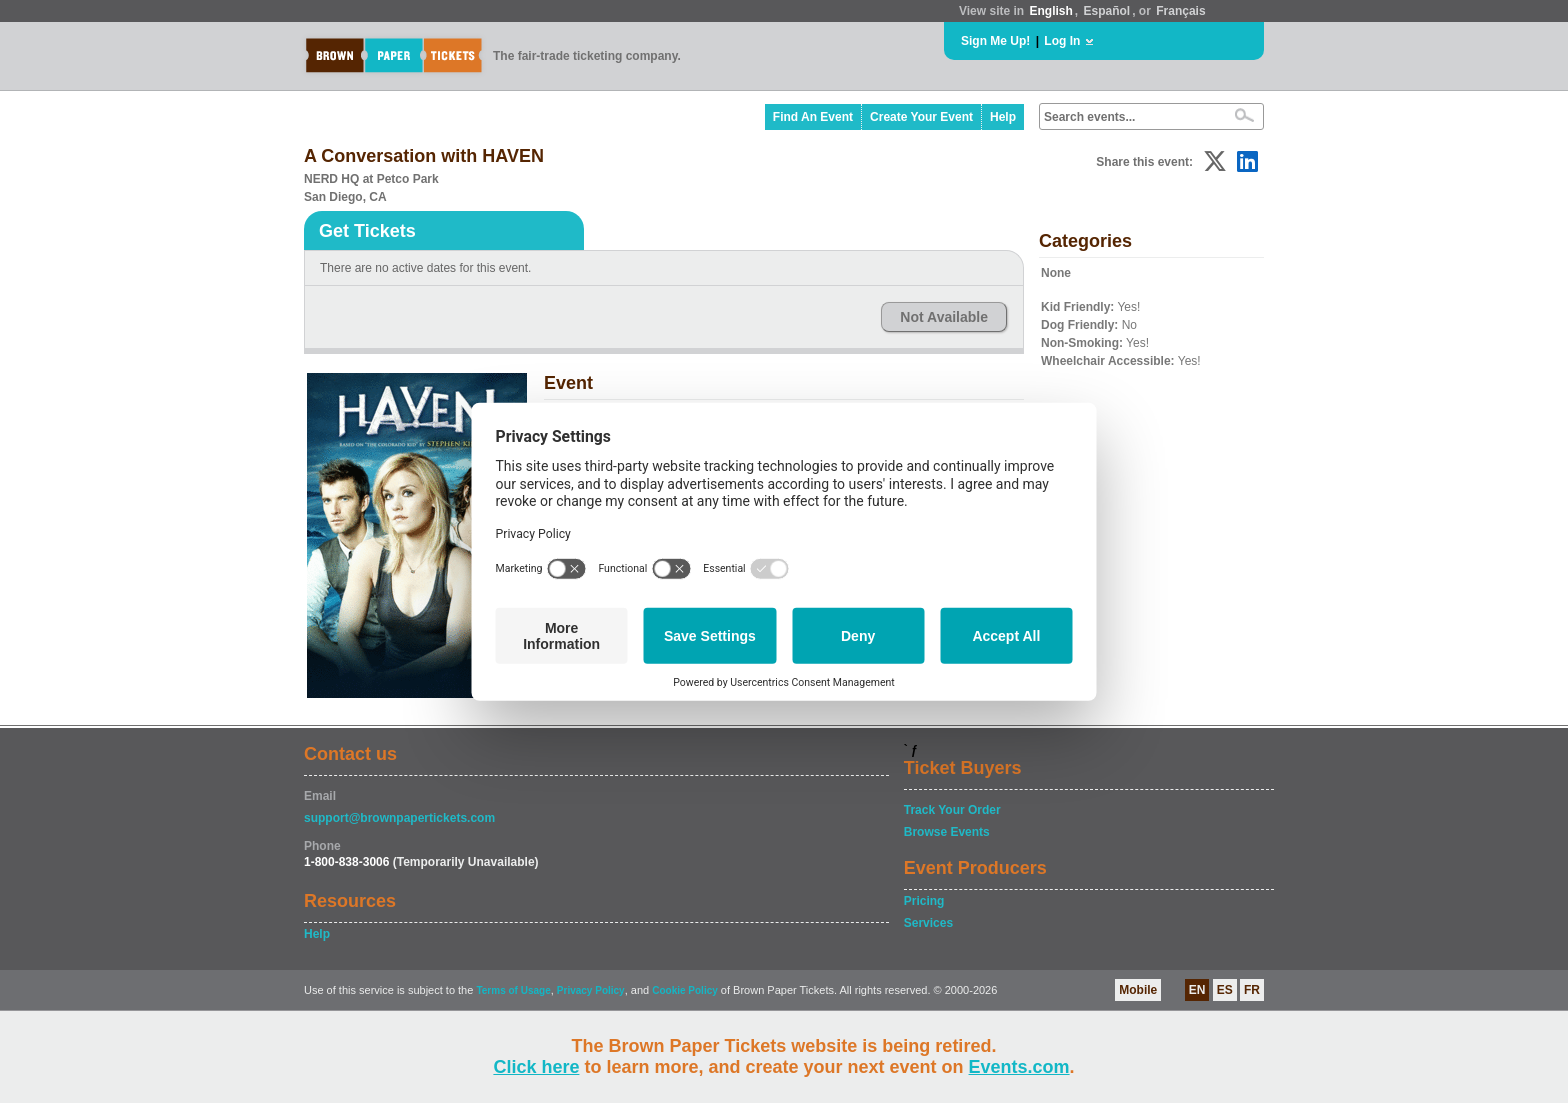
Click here (536, 1067)
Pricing (924, 901)
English (1050, 11)
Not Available (944, 317)
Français (1180, 11)
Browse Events (947, 832)
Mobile (1138, 990)
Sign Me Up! (995, 41)
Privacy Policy (591, 990)
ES (1225, 990)
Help (1003, 117)
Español (1107, 11)
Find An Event (813, 117)
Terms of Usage (513, 990)
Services (928, 923)
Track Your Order (952, 810)
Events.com (1019, 1067)
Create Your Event (921, 117)
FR (1252, 990)
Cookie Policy (685, 990)
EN (1197, 990)
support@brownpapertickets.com (399, 818)
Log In (1062, 41)
